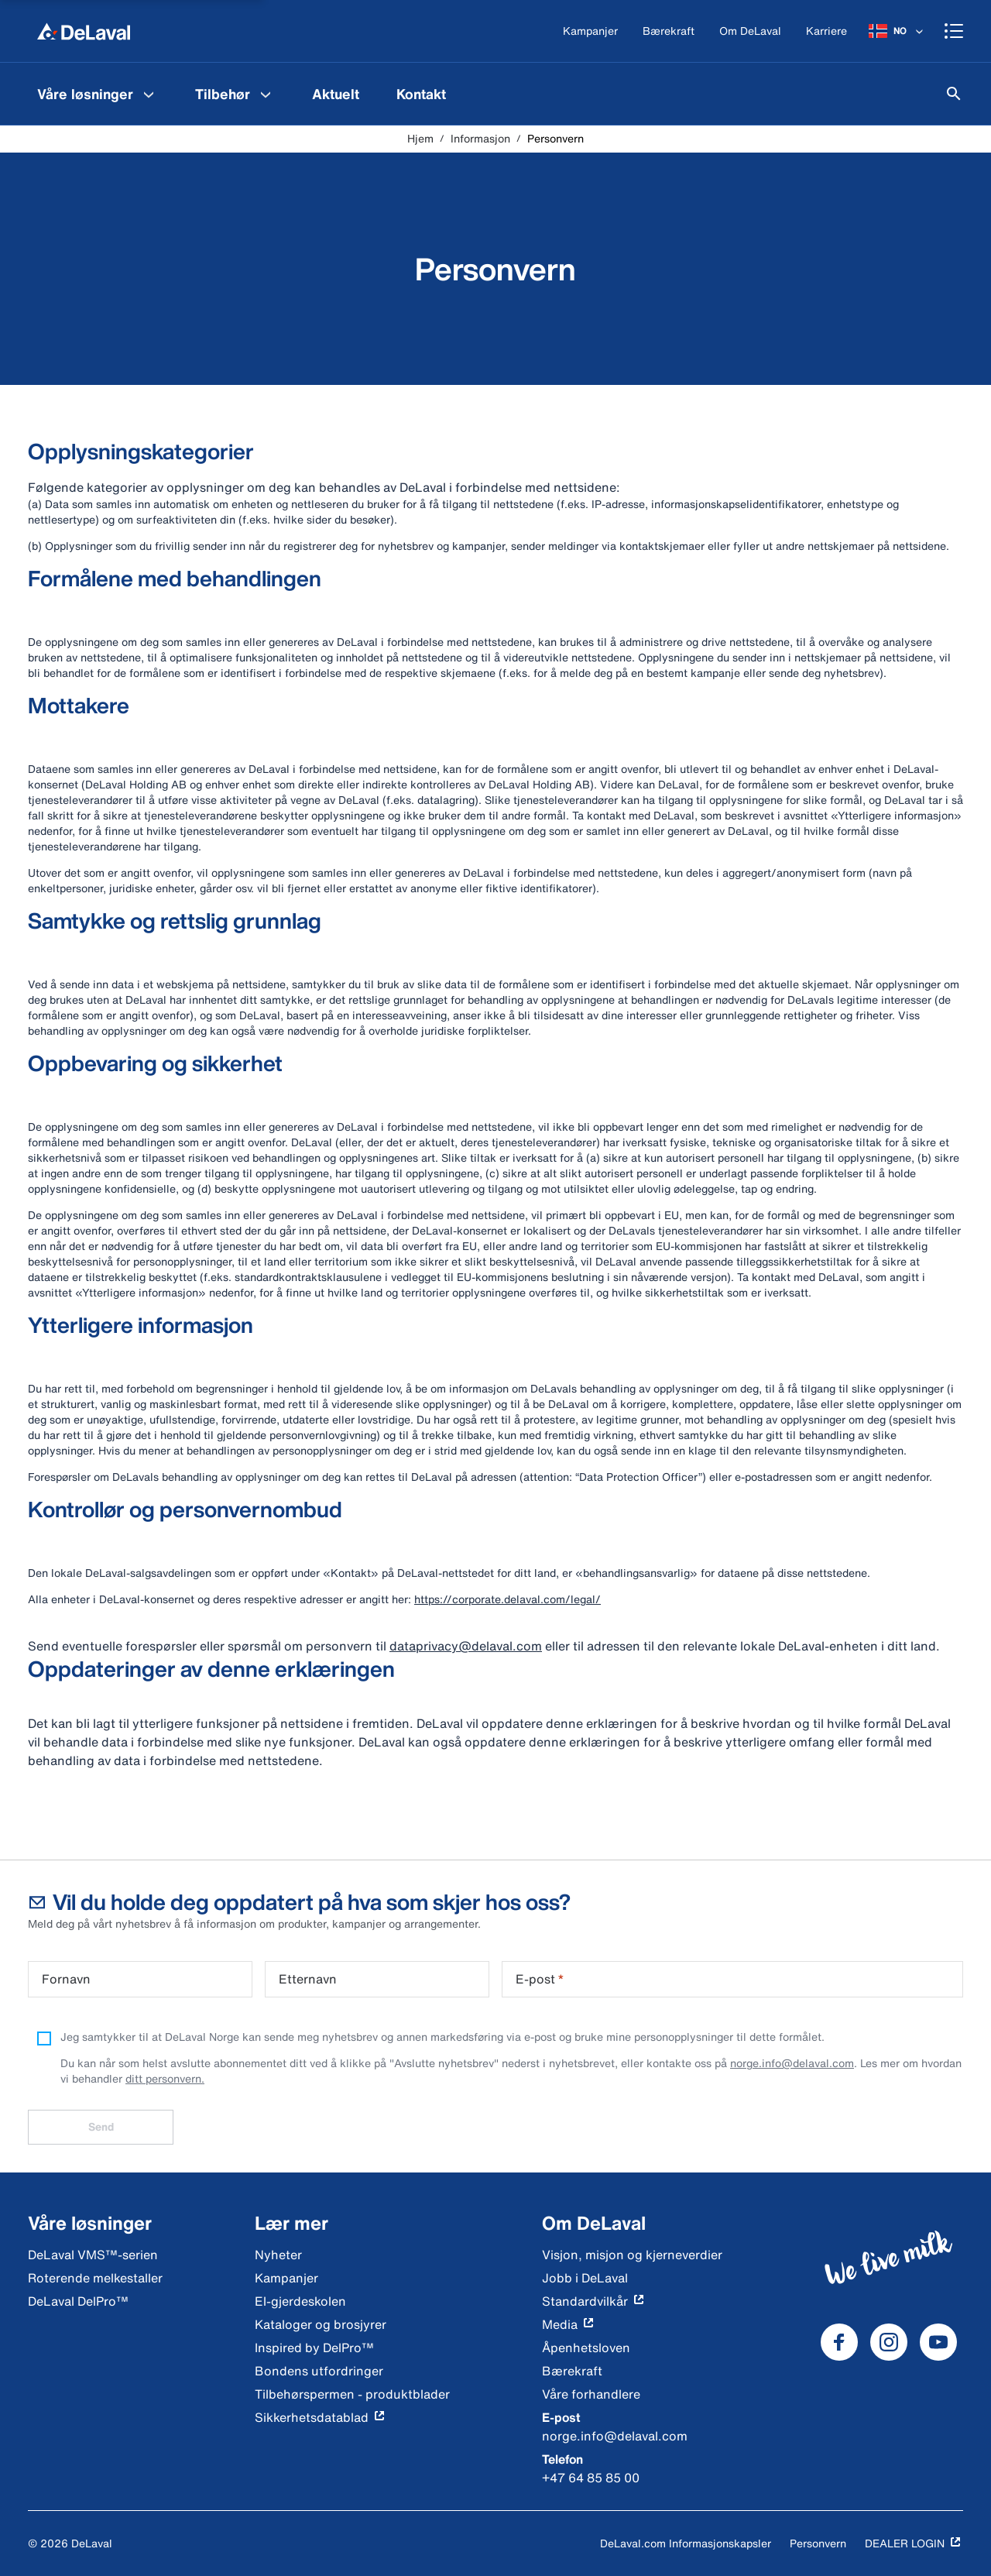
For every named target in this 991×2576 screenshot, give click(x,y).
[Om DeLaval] (750, 31)
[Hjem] (83, 30)
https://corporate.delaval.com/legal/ (507, 1599)
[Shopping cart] (953, 31)
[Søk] (953, 93)
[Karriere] (826, 31)
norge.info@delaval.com (792, 2063)
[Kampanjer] (590, 31)
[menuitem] (98, 94)
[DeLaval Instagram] (889, 2342)
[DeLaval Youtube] (938, 2342)
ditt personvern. (164, 2078)
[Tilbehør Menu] (265, 94)
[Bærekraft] (668, 31)
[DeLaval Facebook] (839, 2342)
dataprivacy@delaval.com (465, 1646)
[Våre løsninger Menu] (148, 94)
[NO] (897, 31)
